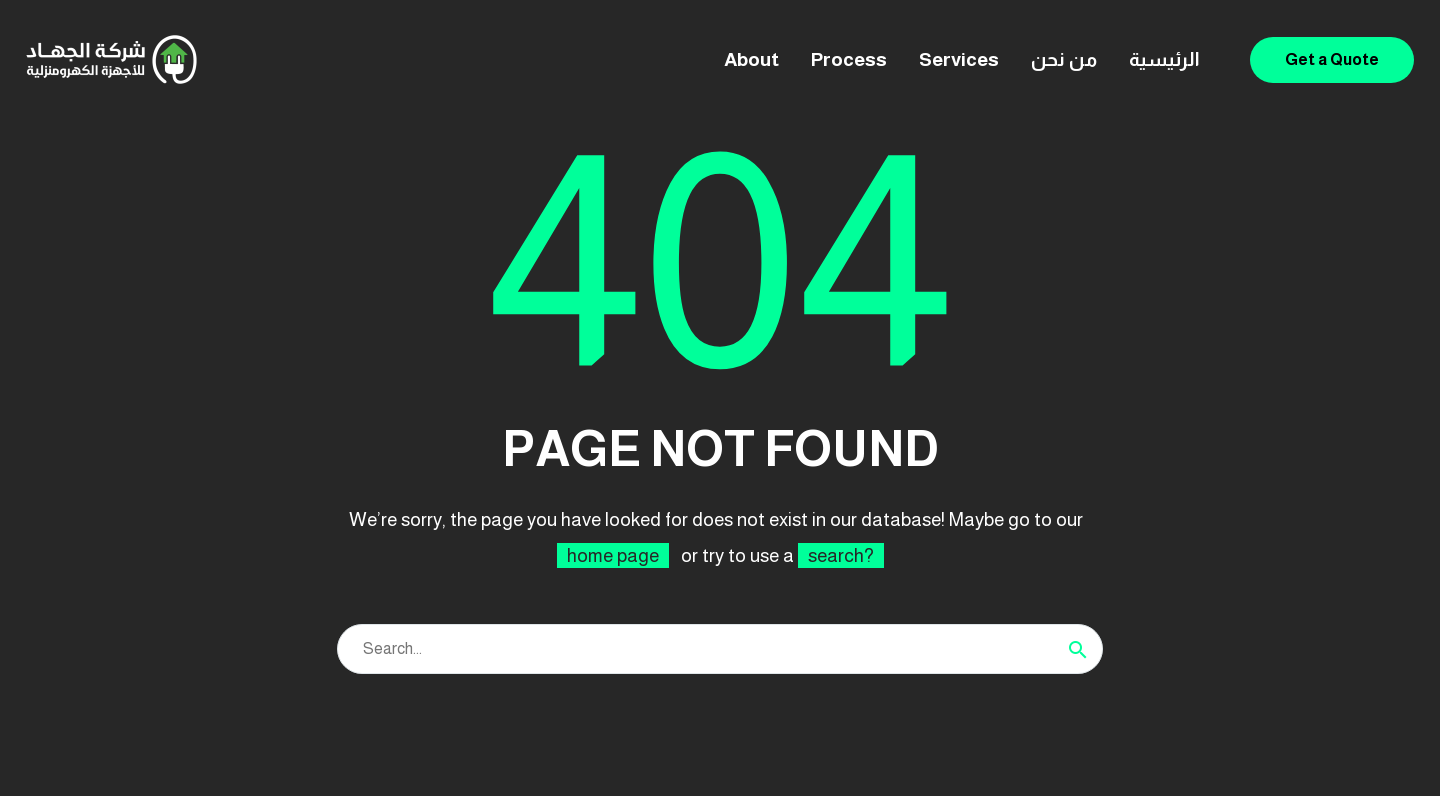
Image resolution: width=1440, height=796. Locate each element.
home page (613, 555)
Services (959, 59)
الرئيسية (1164, 59)
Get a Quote (1332, 59)
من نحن (1064, 59)
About (751, 59)
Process (849, 59)
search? (841, 555)
